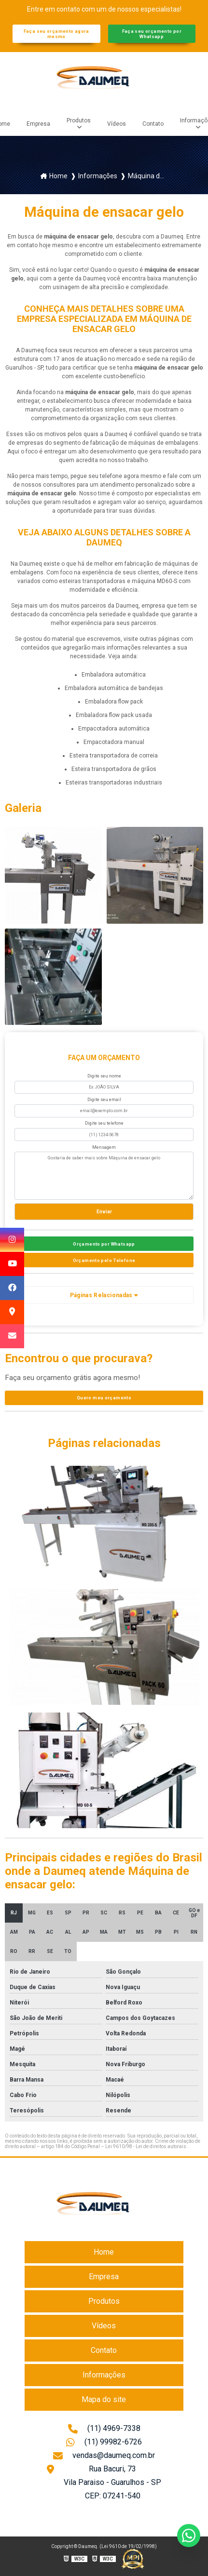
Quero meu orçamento (104, 1397)
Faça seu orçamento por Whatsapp (151, 33)
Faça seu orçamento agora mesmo (56, 33)
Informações (104, 2374)
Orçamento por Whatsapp (104, 1244)
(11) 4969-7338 (104, 2429)
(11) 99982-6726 (104, 2443)
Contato (153, 123)
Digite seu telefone (104, 1123)
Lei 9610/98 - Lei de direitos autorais (145, 2146)
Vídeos (116, 123)
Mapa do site (104, 2399)
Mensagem (104, 1147)
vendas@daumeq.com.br (104, 2456)
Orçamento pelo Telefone (104, 1260)
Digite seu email (104, 1099)
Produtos (79, 120)
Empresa (38, 123)
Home (104, 2252)
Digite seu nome (104, 1076)
